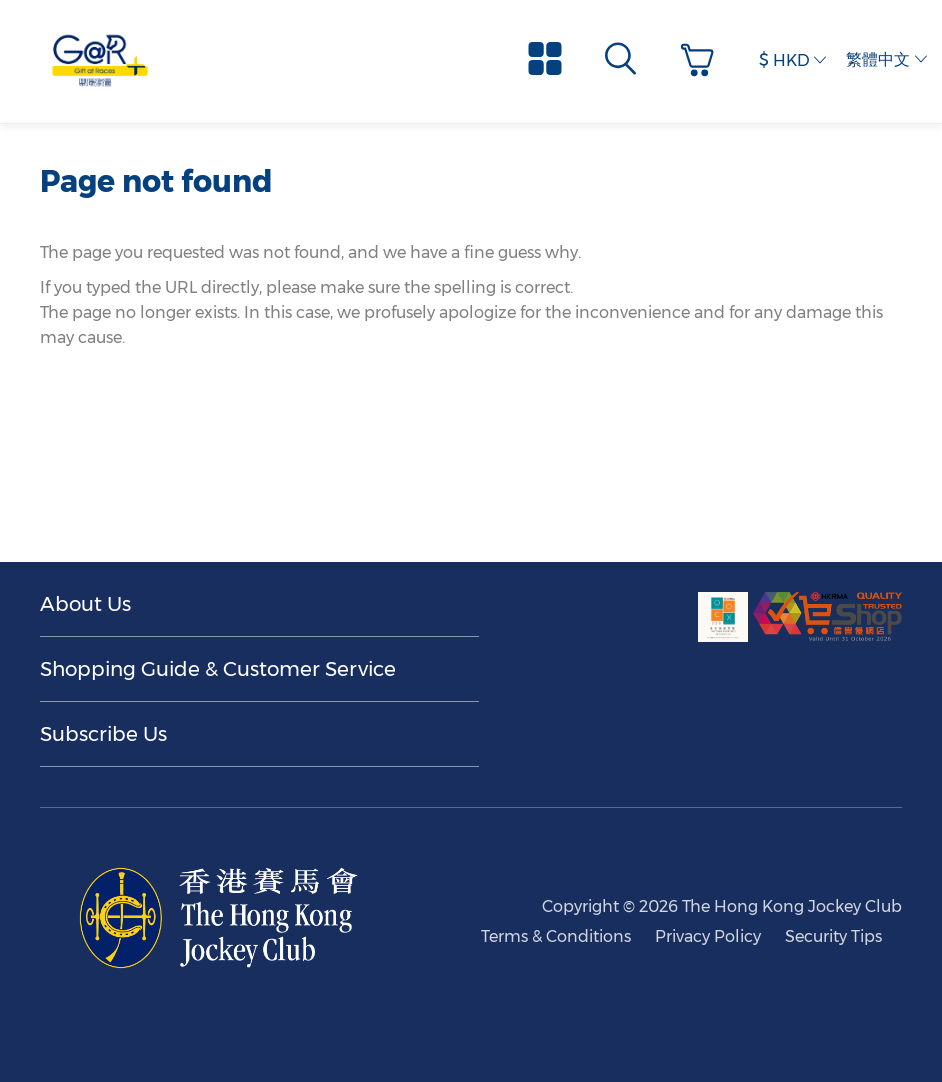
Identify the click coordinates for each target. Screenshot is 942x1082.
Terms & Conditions (556, 936)
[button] (702, 60)
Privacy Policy (708, 936)
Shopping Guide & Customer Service (218, 669)
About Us (85, 604)
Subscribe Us (103, 734)
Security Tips (833, 936)
